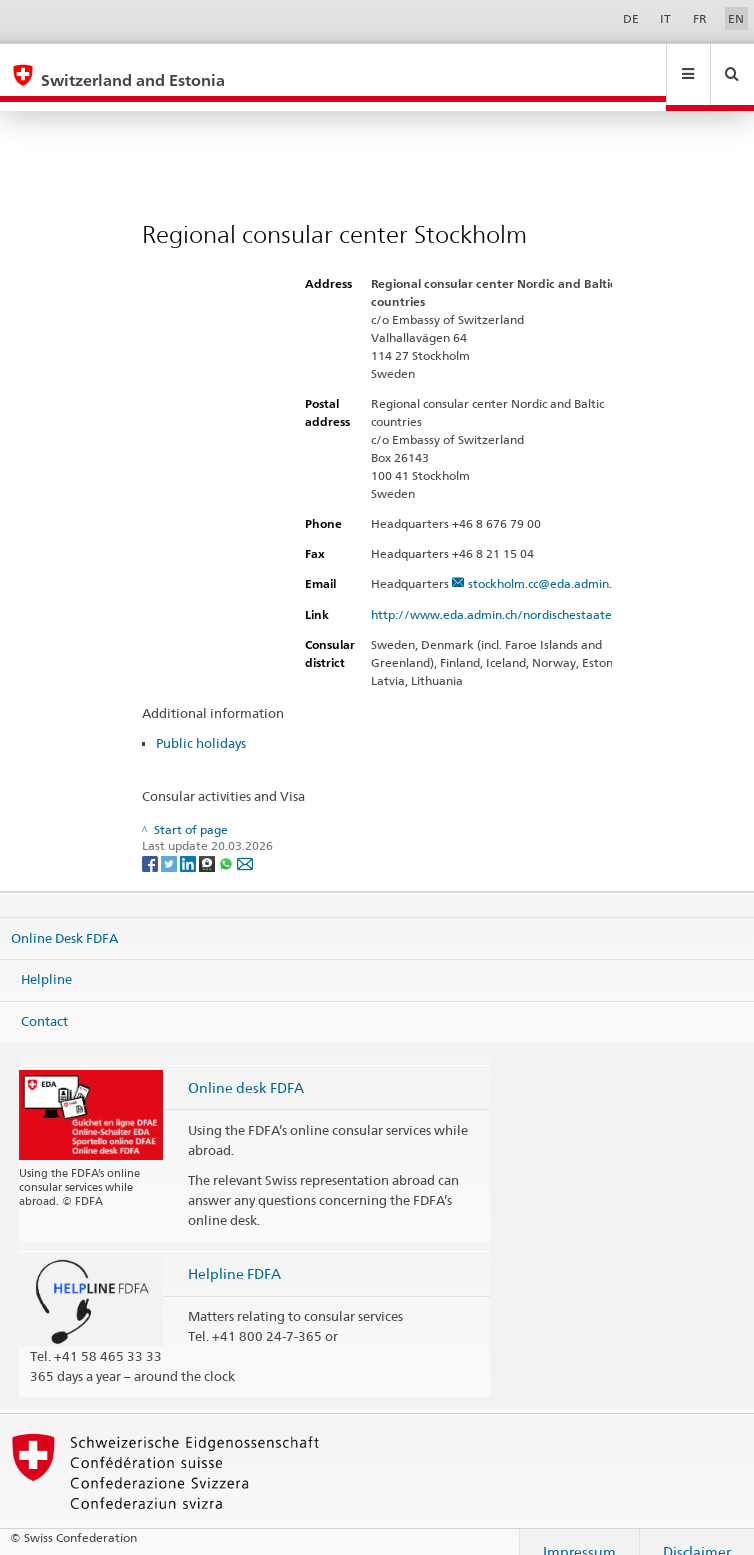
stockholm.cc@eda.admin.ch (546, 564)
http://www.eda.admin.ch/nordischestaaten (503, 595)
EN (736, 18)
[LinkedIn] (189, 843)
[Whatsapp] (227, 843)
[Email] (245, 843)
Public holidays (201, 724)
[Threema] (208, 843)
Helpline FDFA (234, 1254)
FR (700, 18)
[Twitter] (170, 843)
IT (665, 18)
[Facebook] (151, 843)
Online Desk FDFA (64, 918)
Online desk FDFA (246, 1068)
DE (631, 18)
